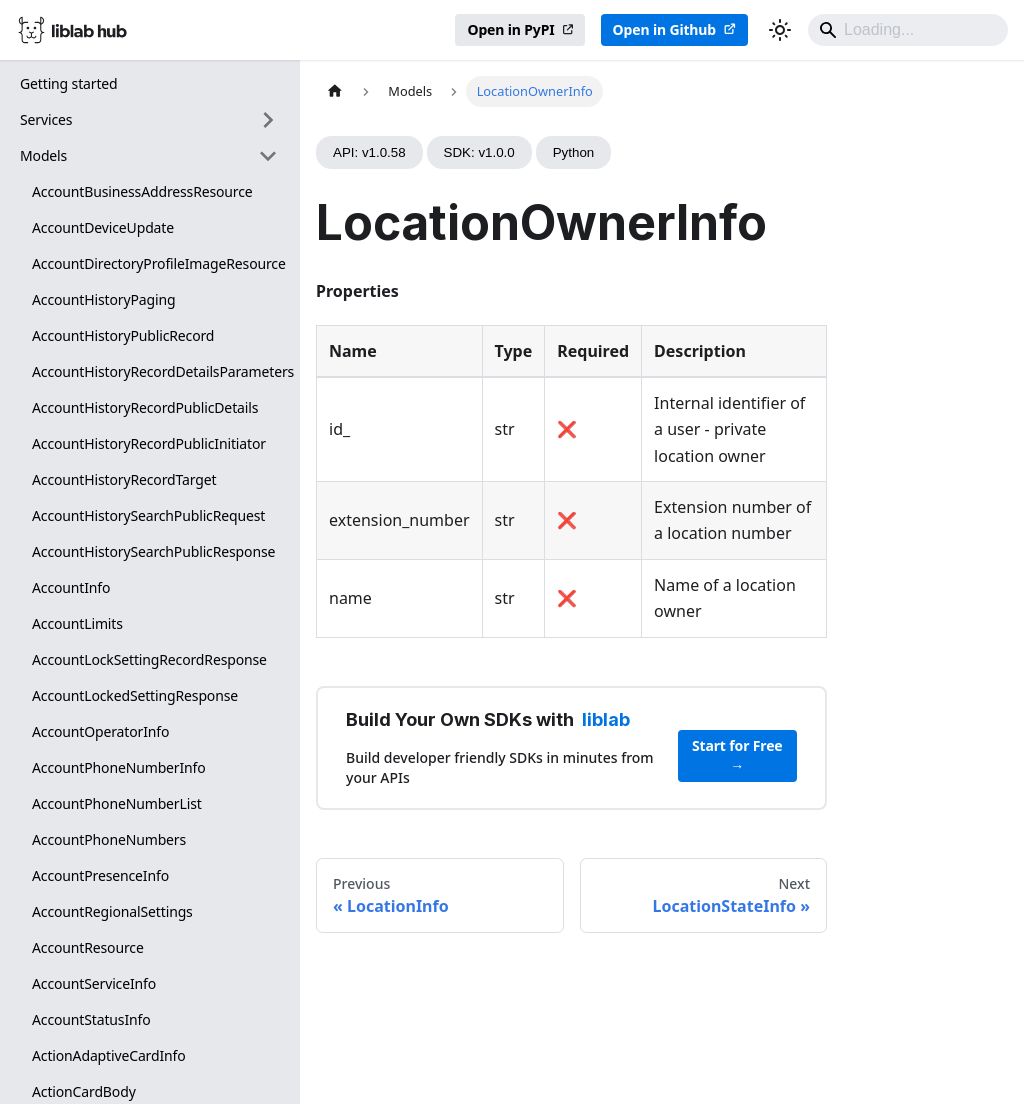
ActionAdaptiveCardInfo (109, 1055)
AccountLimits (77, 623)
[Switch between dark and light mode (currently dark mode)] (780, 30)
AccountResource (88, 947)
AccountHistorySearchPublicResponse (153, 551)
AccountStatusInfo (91, 1019)
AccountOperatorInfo (100, 731)
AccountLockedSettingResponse (135, 695)
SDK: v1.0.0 (479, 152)
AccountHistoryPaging (103, 299)
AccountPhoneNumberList (117, 803)
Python (574, 152)
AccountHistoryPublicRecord (123, 335)
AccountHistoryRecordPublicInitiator (149, 443)
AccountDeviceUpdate (103, 227)
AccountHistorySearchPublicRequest (148, 515)
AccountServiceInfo (94, 983)
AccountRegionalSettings (112, 911)
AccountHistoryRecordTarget (124, 479)
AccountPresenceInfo (100, 875)
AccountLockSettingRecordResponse (149, 659)
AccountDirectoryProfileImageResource (159, 263)
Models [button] (43, 155)
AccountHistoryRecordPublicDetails (145, 407)
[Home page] (335, 91)
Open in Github (664, 29)
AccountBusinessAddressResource (142, 191)
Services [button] (46, 119)
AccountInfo (71, 587)
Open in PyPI (510, 29)
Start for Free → (737, 755)
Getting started (69, 83)
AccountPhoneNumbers (109, 839)
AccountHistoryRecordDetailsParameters (161, 371)
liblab (606, 719)
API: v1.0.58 (369, 152)
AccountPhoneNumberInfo (119, 767)
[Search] (908, 30)
